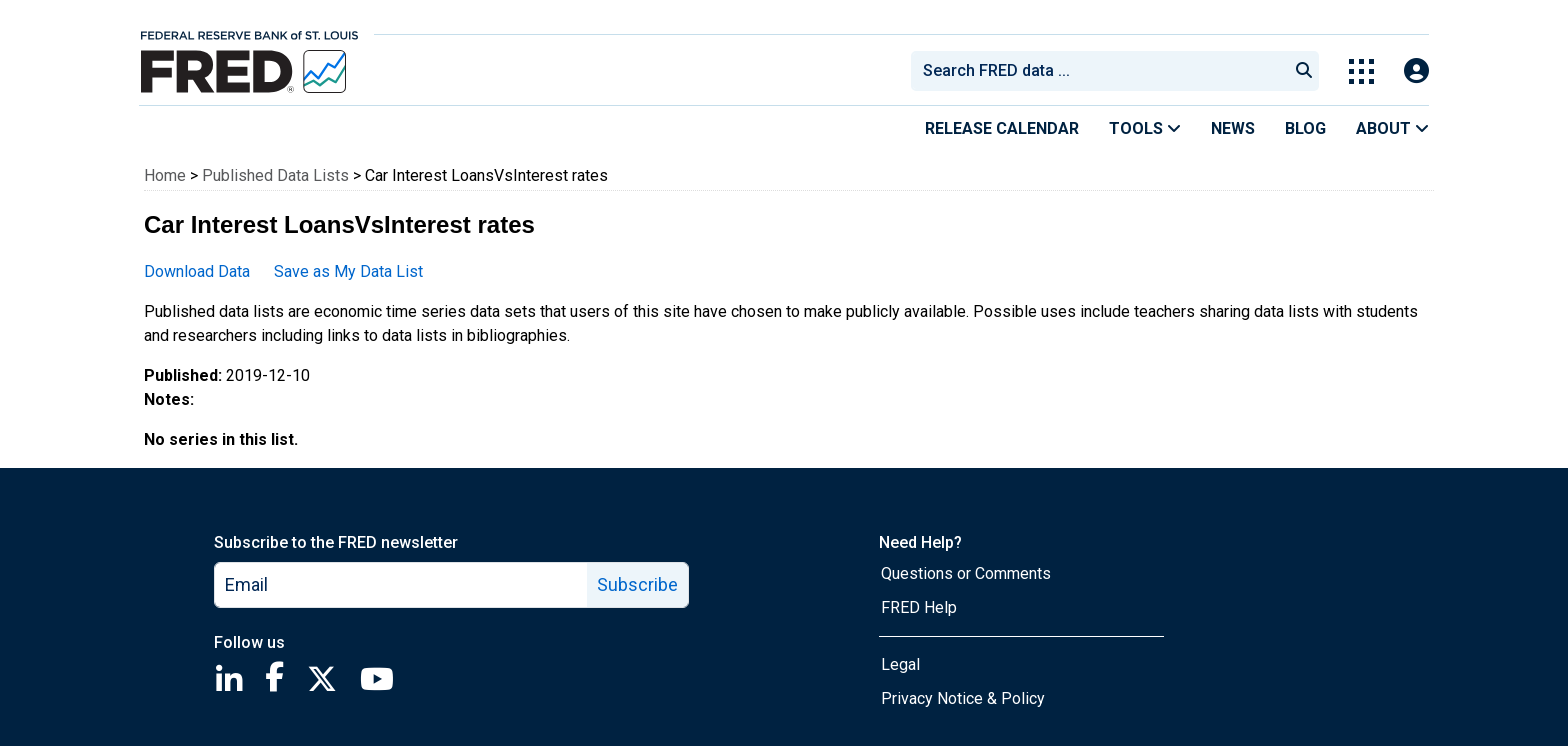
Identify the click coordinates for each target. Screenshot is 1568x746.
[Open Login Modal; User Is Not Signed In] (1416, 71)
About (1392, 128)
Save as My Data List (348, 271)
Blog (1305, 128)
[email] (401, 585)
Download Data (197, 271)
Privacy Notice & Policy (963, 698)
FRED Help (919, 607)
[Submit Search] (1304, 71)
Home (165, 175)
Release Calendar (1002, 128)
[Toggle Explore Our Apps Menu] (1361, 71)
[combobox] (1098, 71)
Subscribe (637, 584)
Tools (1145, 128)
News (1233, 128)
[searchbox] (1103, 71)
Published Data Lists (275, 175)
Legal (900, 664)
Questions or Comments (966, 573)
